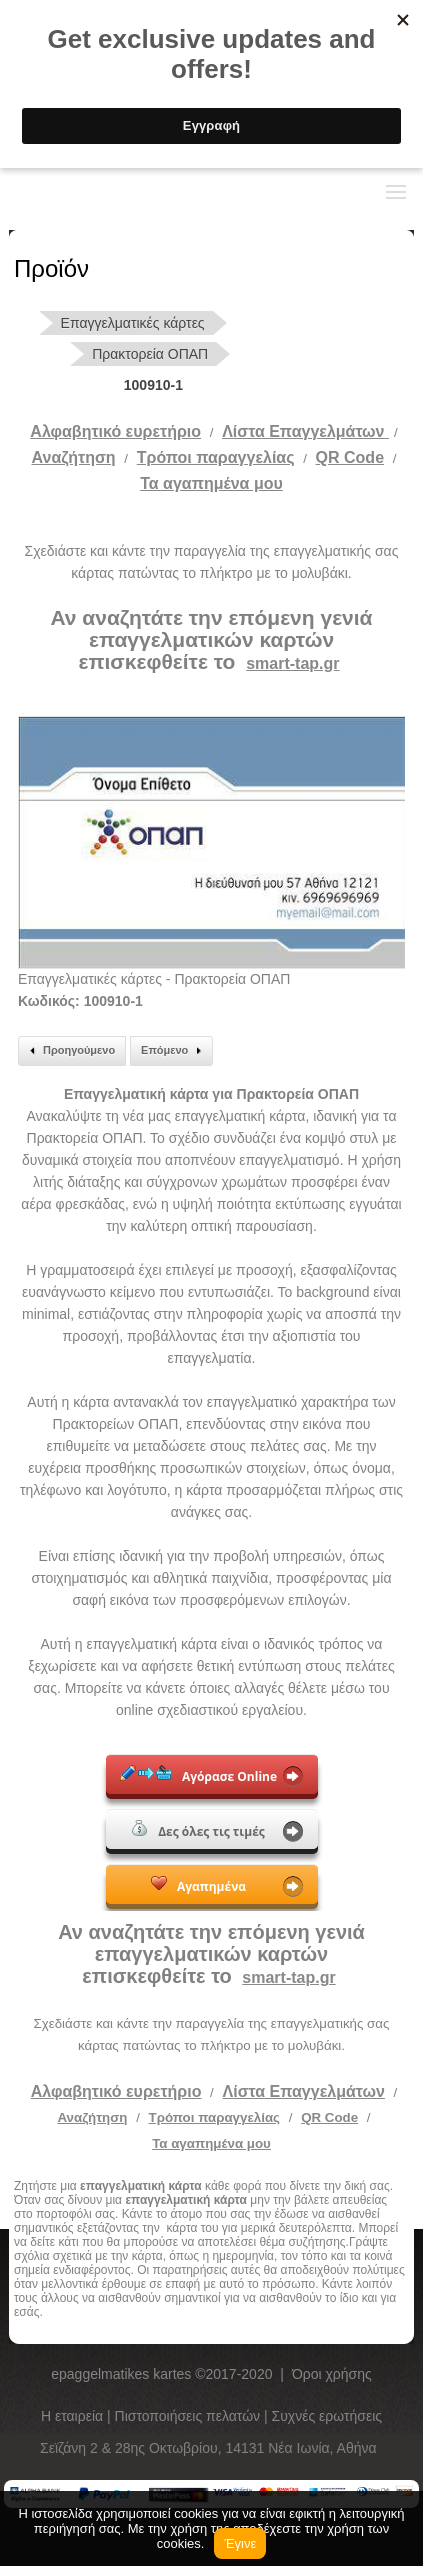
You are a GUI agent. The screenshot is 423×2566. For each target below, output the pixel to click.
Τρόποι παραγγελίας (214, 2117)
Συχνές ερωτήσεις (327, 2416)
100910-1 (153, 385)
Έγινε (240, 2543)
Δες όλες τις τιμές (198, 1830)
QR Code (350, 457)
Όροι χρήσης (332, 2374)
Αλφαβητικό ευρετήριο (115, 431)
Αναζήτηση (74, 457)
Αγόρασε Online (198, 1775)
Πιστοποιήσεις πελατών (190, 2416)
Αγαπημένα (198, 1885)
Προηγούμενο (69, 1051)
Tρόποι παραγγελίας (216, 457)
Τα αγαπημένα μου (211, 483)
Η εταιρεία (74, 2416)
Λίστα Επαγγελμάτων (305, 431)
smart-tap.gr (292, 663)
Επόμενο (174, 1051)
